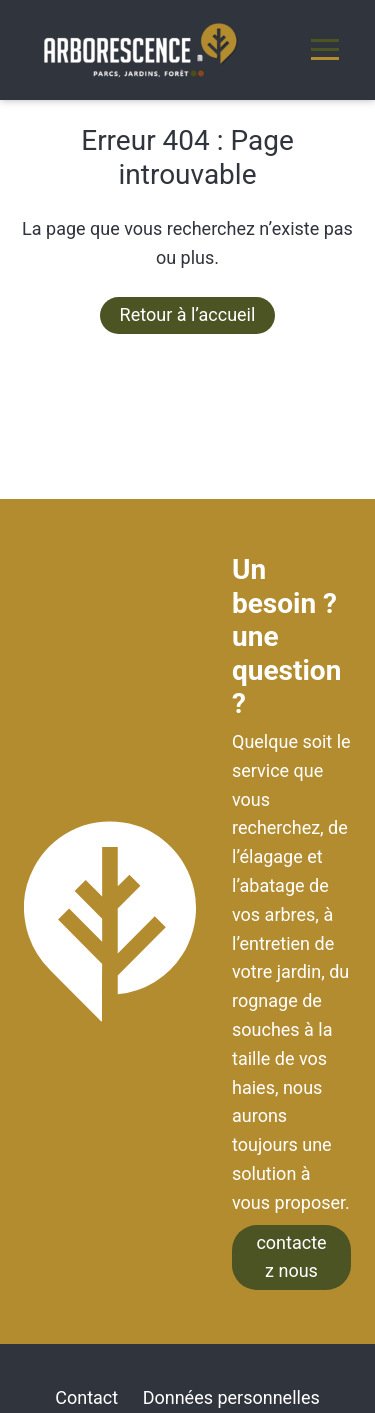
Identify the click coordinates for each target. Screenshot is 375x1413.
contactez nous (291, 1257)
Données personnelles (231, 1397)
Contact (86, 1397)
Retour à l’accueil (188, 314)
